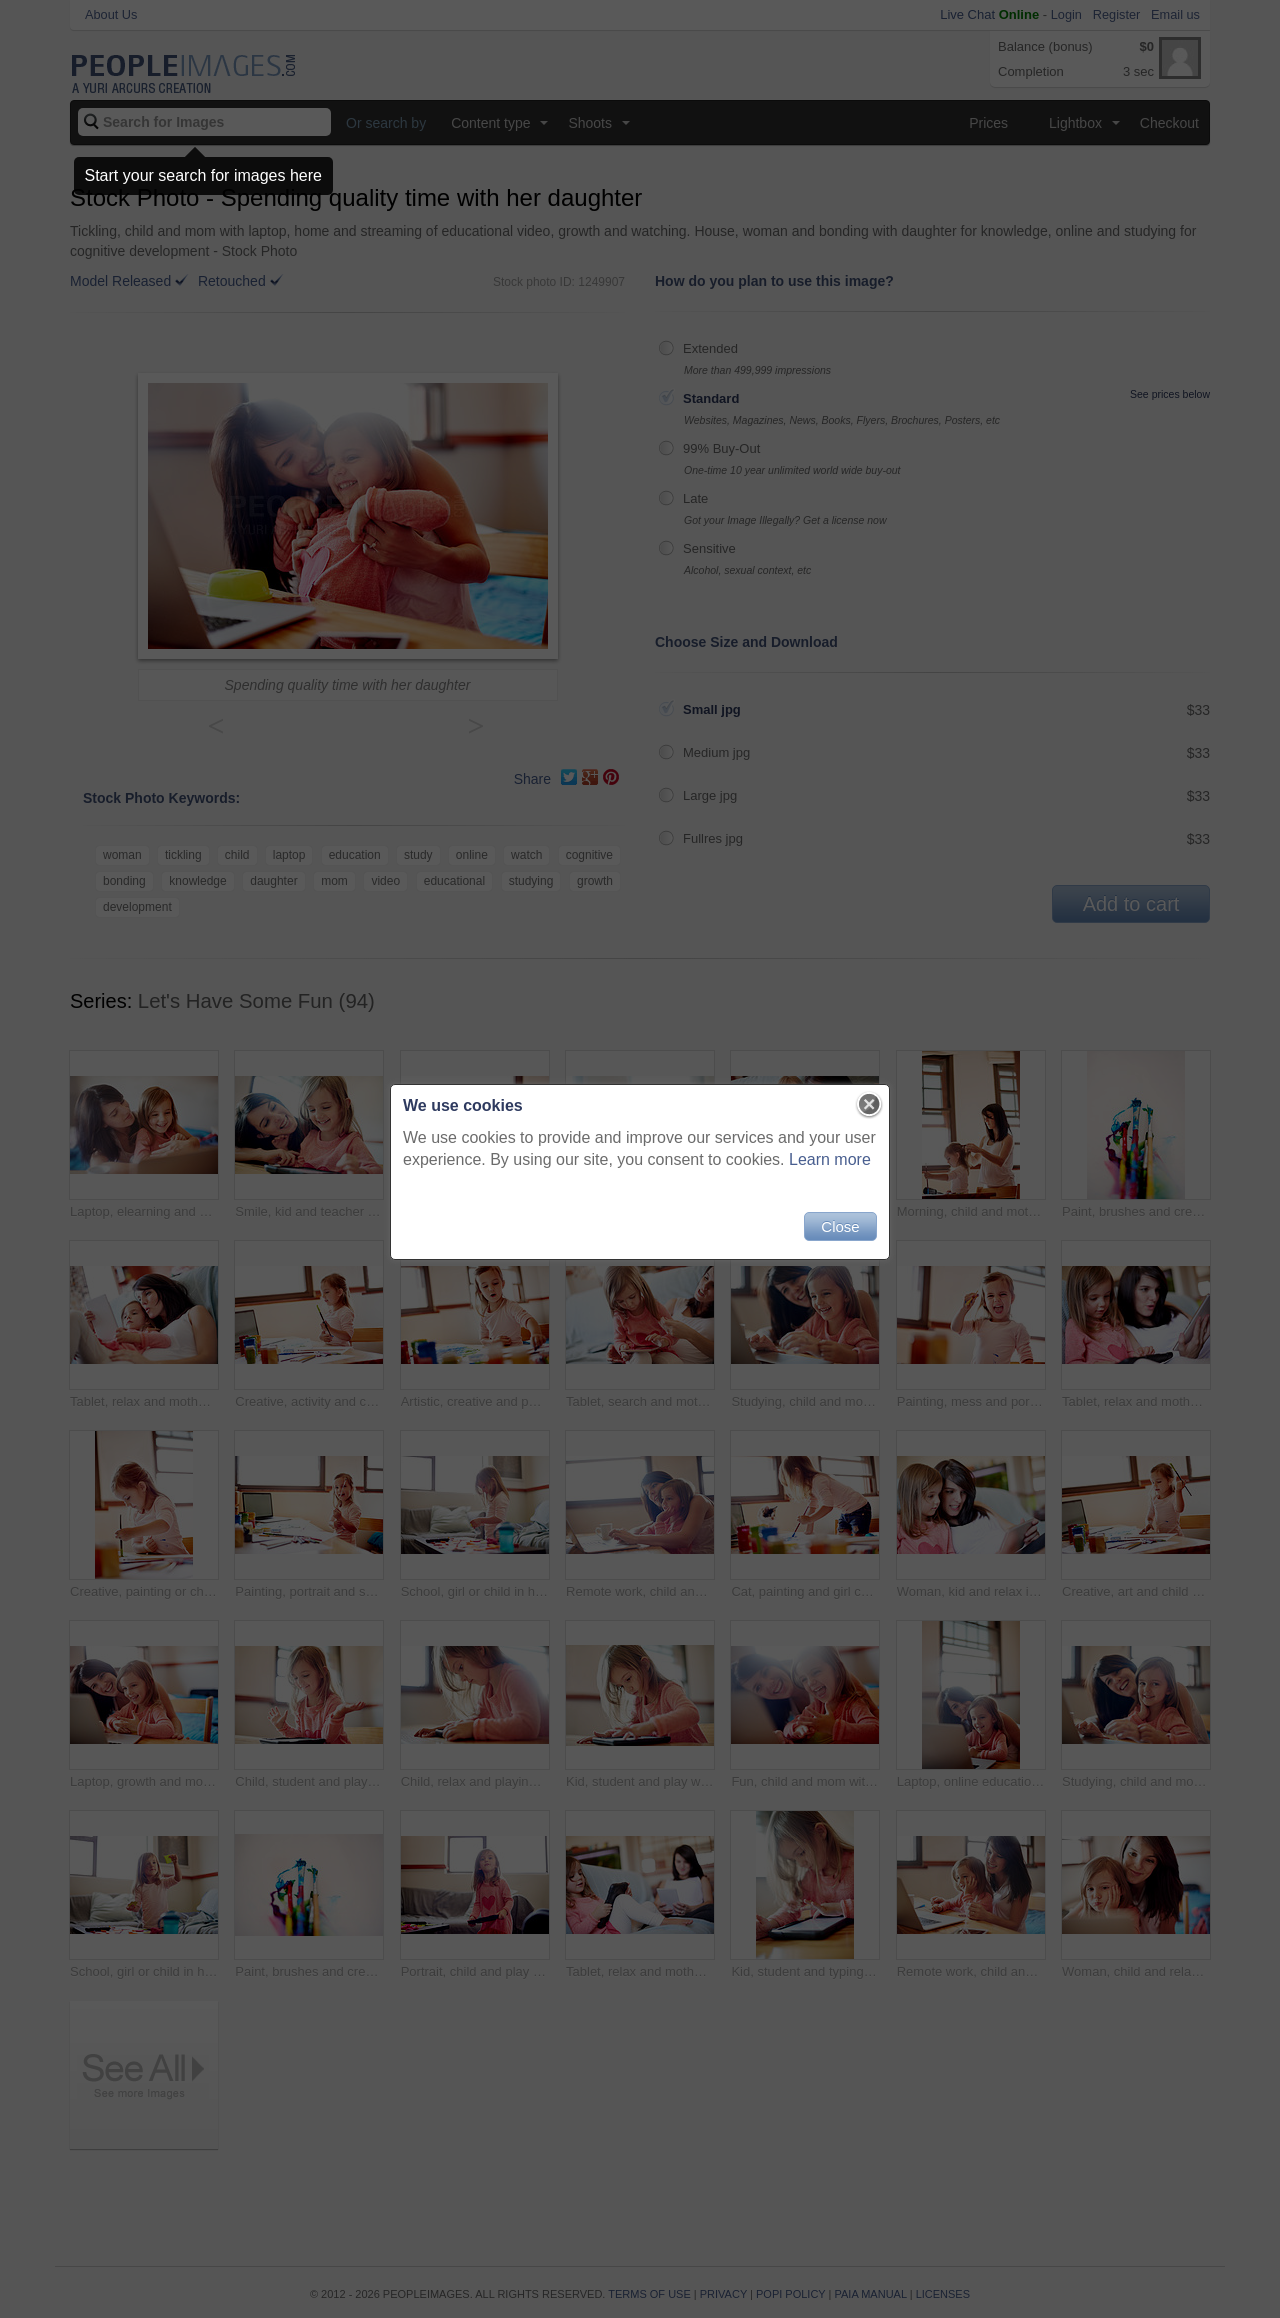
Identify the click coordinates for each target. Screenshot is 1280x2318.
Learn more (830, 1159)
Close (840, 1226)
